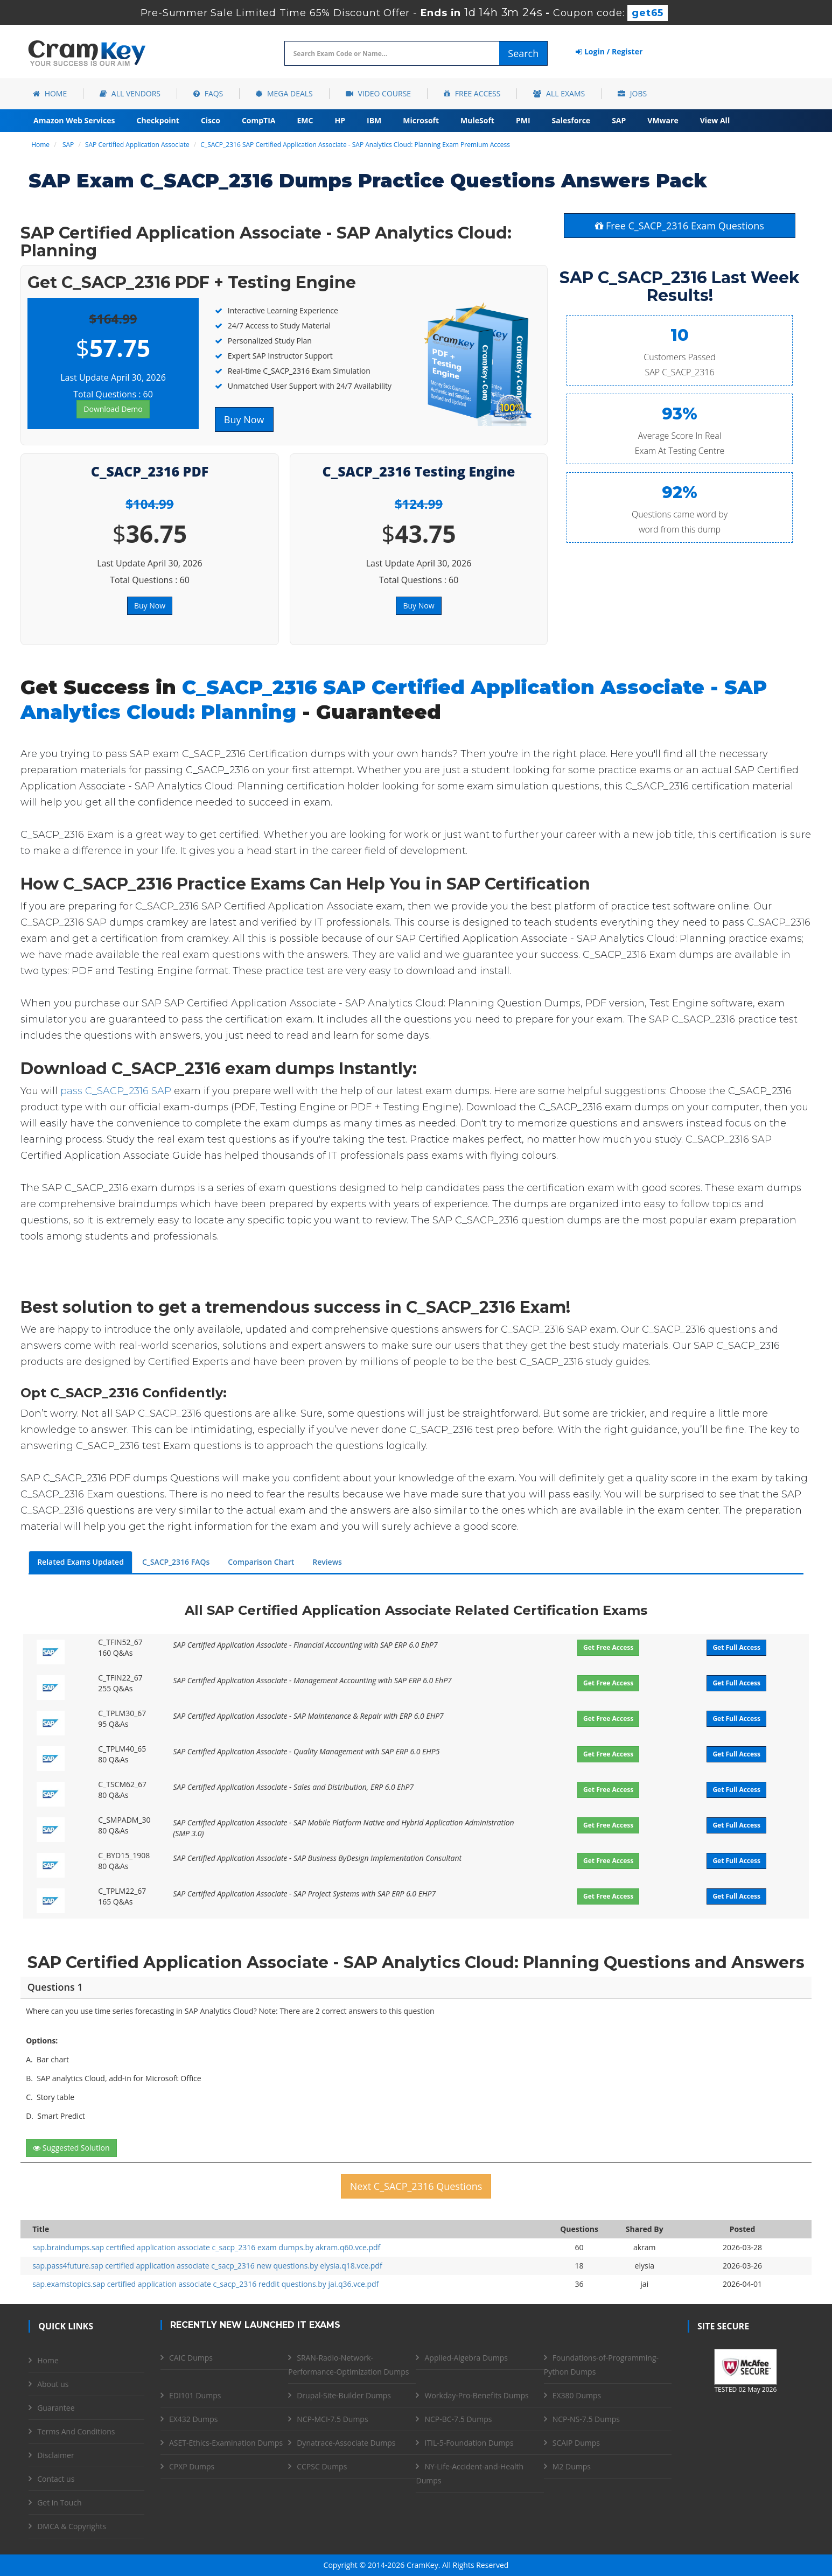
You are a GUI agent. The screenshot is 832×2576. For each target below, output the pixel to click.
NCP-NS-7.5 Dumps (586, 2419)
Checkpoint (158, 120)
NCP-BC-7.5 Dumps (458, 2419)
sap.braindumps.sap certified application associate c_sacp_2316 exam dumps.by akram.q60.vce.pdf (206, 2247)
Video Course (378, 93)
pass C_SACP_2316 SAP (115, 1091)
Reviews (327, 1562)
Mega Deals (284, 93)
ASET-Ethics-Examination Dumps (226, 2443)
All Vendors (130, 93)
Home (50, 93)
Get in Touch (59, 2502)
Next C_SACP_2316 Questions (416, 2186)
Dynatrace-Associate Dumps (346, 2443)
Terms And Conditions (76, 2431)
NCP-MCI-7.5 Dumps (332, 2419)
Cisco (210, 120)
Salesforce (571, 120)
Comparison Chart (261, 1562)
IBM (374, 120)
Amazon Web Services (74, 120)
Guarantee (55, 2408)
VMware (662, 120)
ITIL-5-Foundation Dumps (468, 2443)
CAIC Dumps (191, 2358)
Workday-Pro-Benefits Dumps (476, 2395)
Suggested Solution (71, 2148)
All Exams (559, 93)
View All (715, 120)
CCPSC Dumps (322, 2466)
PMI (523, 120)
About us (52, 2384)
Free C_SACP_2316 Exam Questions (679, 225)
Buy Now (244, 419)
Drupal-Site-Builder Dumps (344, 2395)
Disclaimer (55, 2455)
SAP (619, 120)
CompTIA (259, 120)
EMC (305, 120)
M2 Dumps (572, 2466)
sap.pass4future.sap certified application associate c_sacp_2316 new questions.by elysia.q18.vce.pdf (207, 2265)
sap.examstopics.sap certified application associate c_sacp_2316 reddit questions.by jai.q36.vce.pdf (205, 2284)
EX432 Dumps (193, 2419)
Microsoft (421, 120)
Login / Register (609, 51)
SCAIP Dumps (576, 2443)
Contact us (55, 2479)
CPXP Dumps (191, 2466)
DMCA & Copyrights (71, 2526)
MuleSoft (477, 120)
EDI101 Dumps (195, 2395)
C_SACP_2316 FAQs (175, 1562)
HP (339, 120)
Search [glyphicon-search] (523, 53)
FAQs (208, 93)
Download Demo (112, 409)
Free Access (472, 93)
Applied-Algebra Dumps (465, 2358)
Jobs (632, 93)
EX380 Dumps (577, 2395)
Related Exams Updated (80, 1562)
